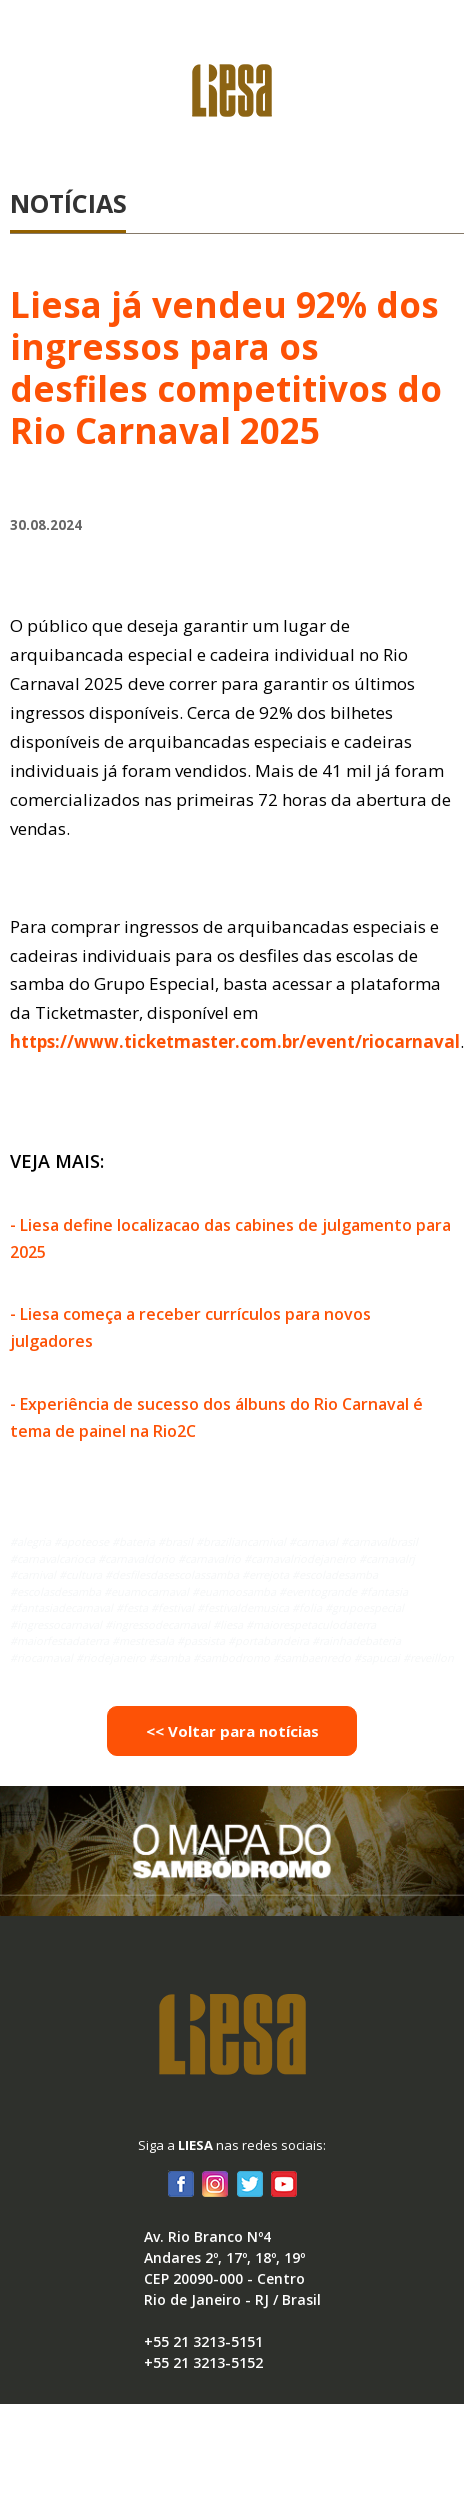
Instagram (215, 2183)
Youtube (283, 2183)
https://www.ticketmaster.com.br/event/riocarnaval (235, 1041)
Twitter (249, 2183)
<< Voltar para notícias (232, 1731)
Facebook (181, 2183)
